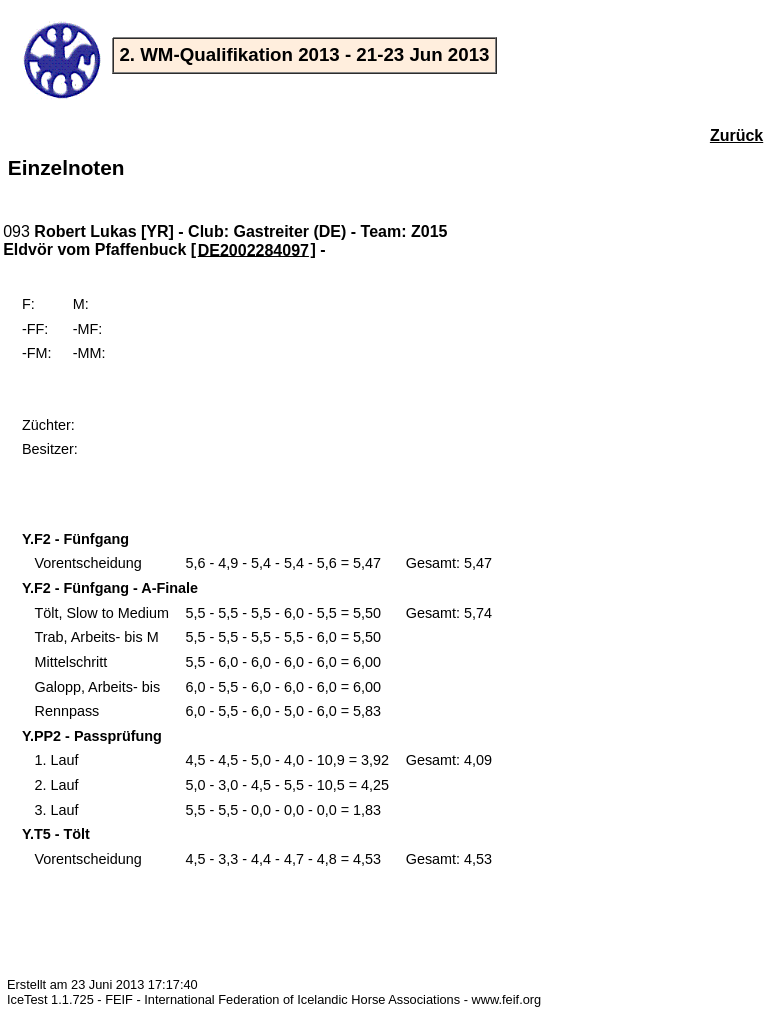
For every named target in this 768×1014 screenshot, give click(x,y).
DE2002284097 (253, 249)
